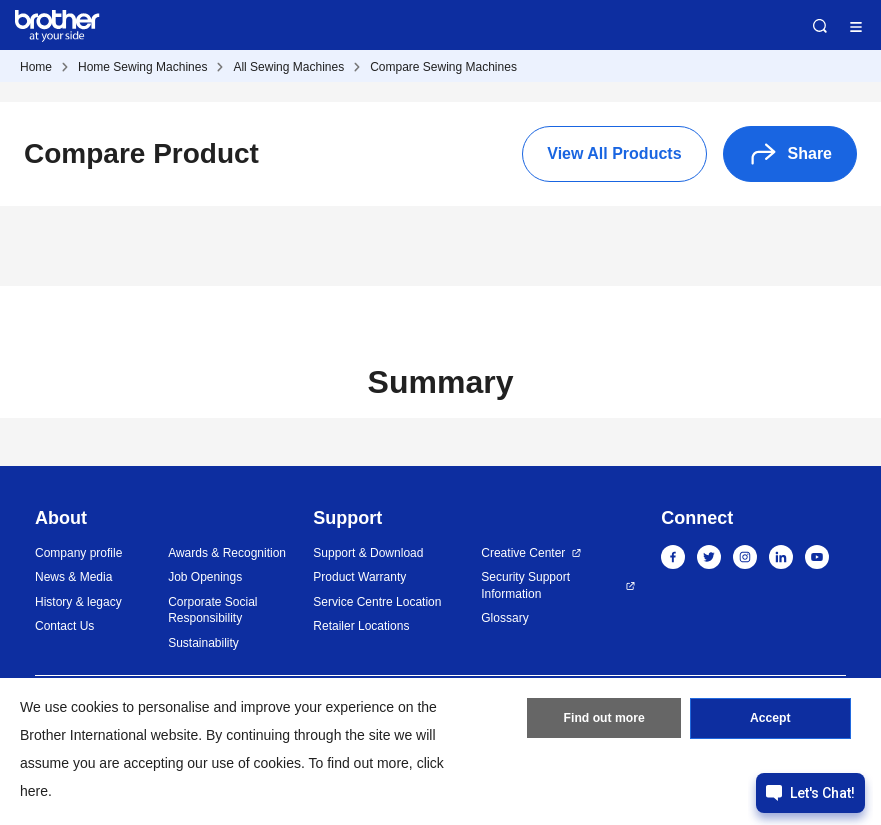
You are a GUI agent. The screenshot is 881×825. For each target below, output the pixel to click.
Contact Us (64, 626)
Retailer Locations (361, 626)
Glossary (504, 618)
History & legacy (78, 602)
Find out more (604, 720)
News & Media (73, 577)
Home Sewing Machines (142, 67)
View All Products (614, 153)
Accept (770, 720)
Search (820, 26)
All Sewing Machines (288, 67)
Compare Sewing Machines (443, 67)
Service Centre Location (377, 602)
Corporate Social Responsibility (212, 610)
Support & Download (368, 553)
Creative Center (523, 553)
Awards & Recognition (227, 553)
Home (36, 67)
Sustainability (203, 643)
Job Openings (205, 577)
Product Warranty (359, 577)
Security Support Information (525, 585)
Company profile (78, 553)
